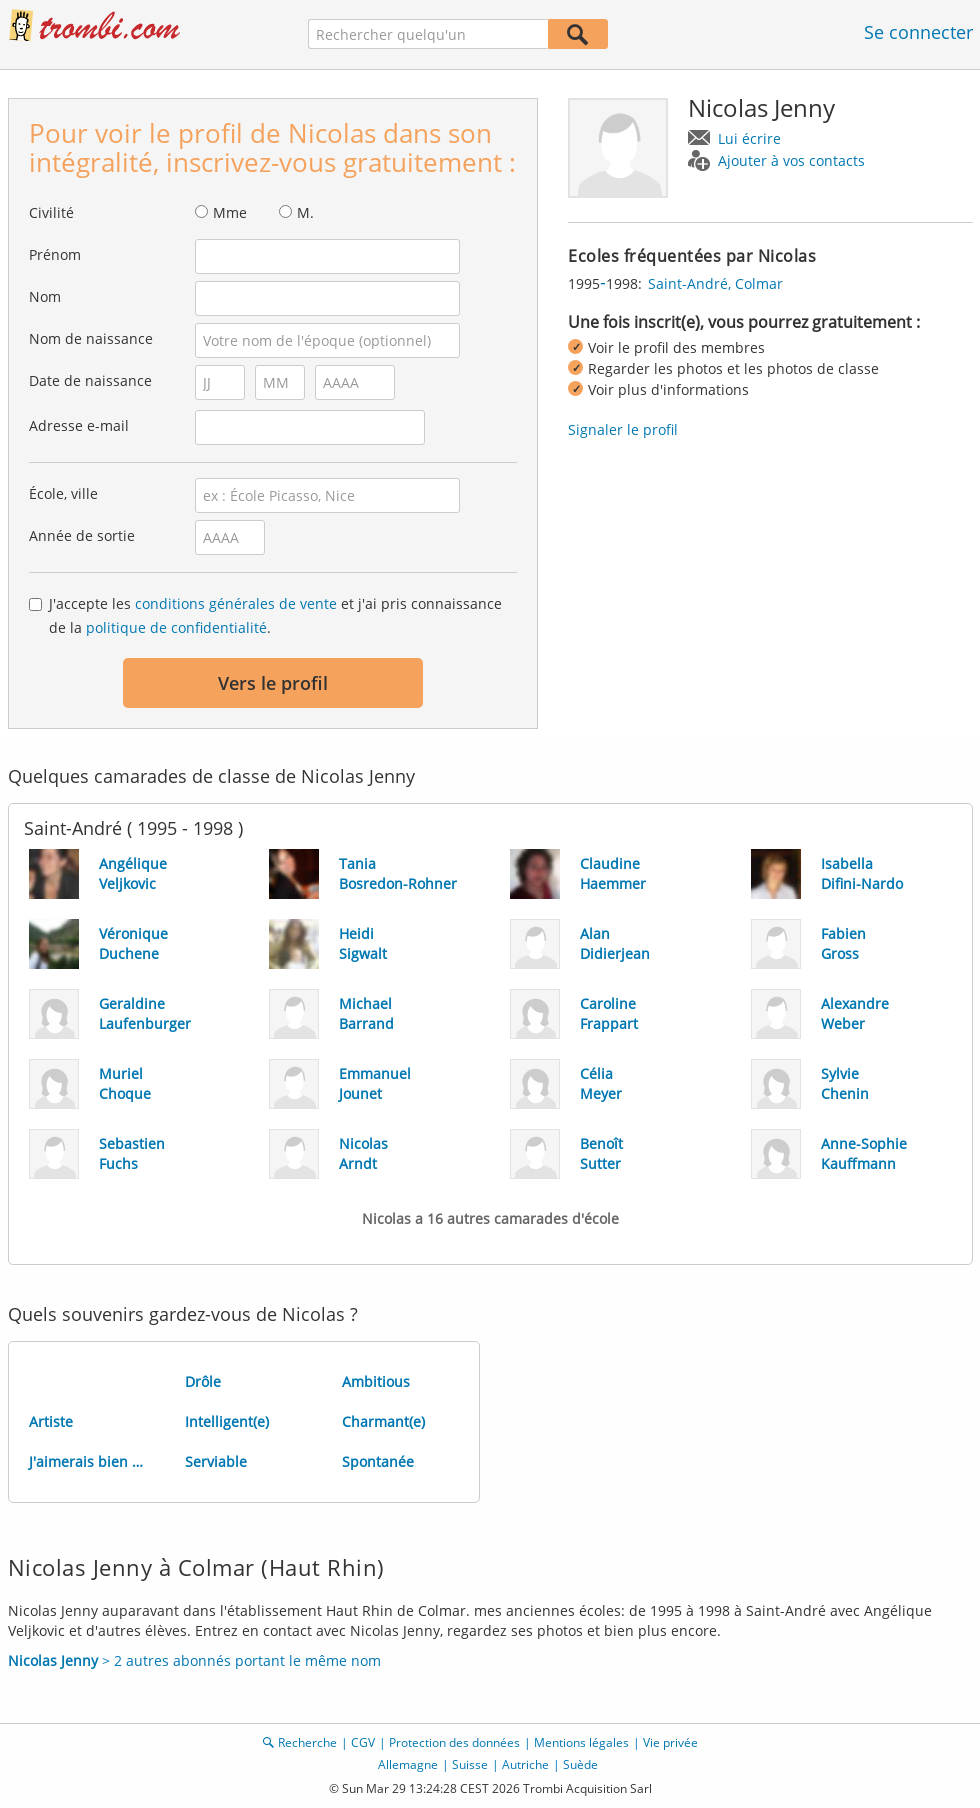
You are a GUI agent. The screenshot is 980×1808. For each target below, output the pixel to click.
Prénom (55, 254)
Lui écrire (749, 138)
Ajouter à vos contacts (791, 160)
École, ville (63, 493)
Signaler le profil (623, 429)
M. (305, 212)
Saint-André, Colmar (715, 283)
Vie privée (670, 1742)
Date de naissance (90, 380)
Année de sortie (82, 535)
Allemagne (408, 1764)
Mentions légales (581, 1742)
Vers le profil (273, 683)
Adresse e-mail (79, 425)
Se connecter (918, 32)
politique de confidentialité (176, 627)
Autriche (525, 1764)
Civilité (51, 212)
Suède (580, 1764)
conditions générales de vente (236, 603)
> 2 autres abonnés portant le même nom (194, 1660)
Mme (230, 212)
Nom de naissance (91, 338)
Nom (45, 296)
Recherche (307, 1742)
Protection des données (454, 1742)
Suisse (470, 1764)
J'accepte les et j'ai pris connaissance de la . (275, 615)
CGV (363, 1742)
